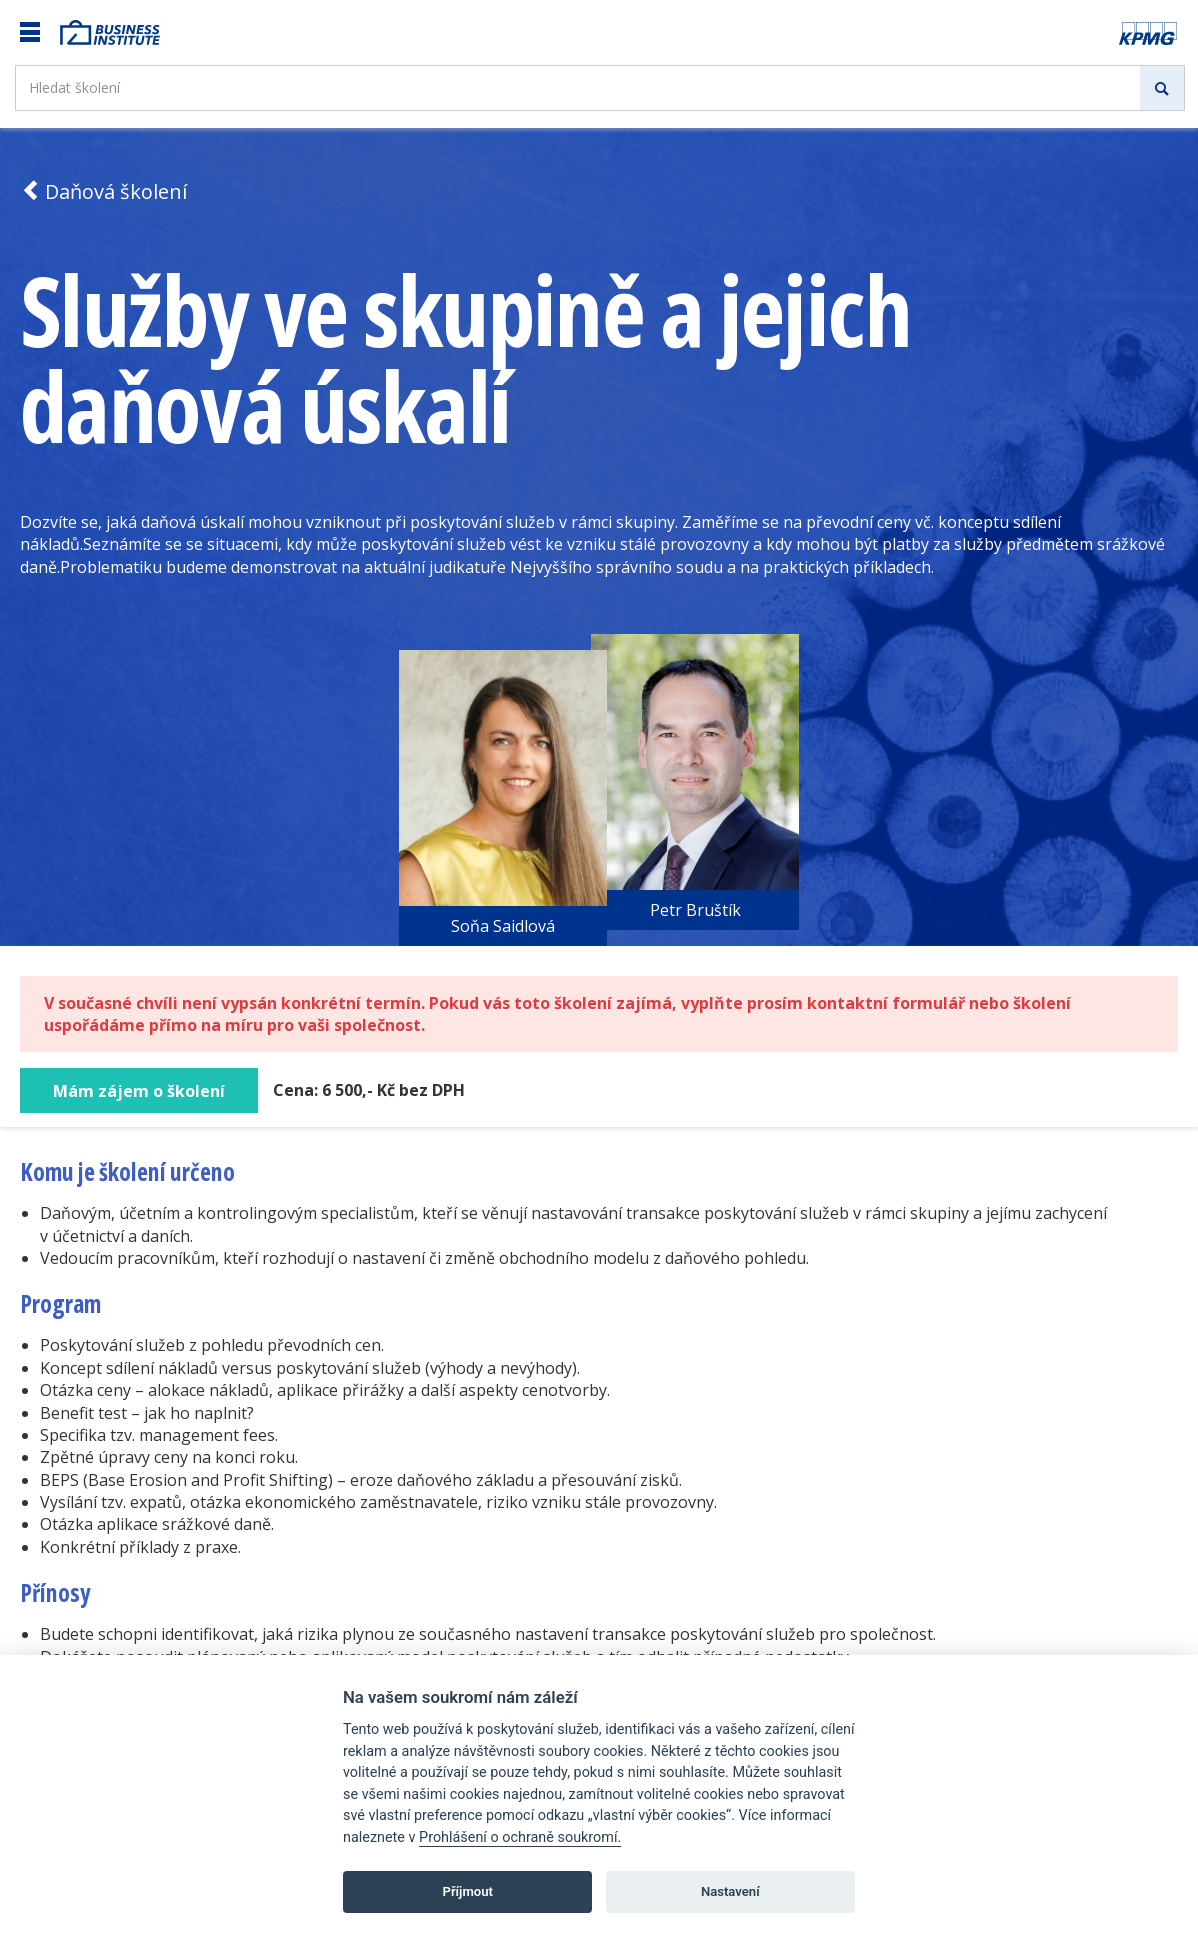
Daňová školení (103, 191)
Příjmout (467, 1891)
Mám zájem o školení (139, 1091)
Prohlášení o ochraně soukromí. (520, 1837)
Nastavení (730, 1891)
